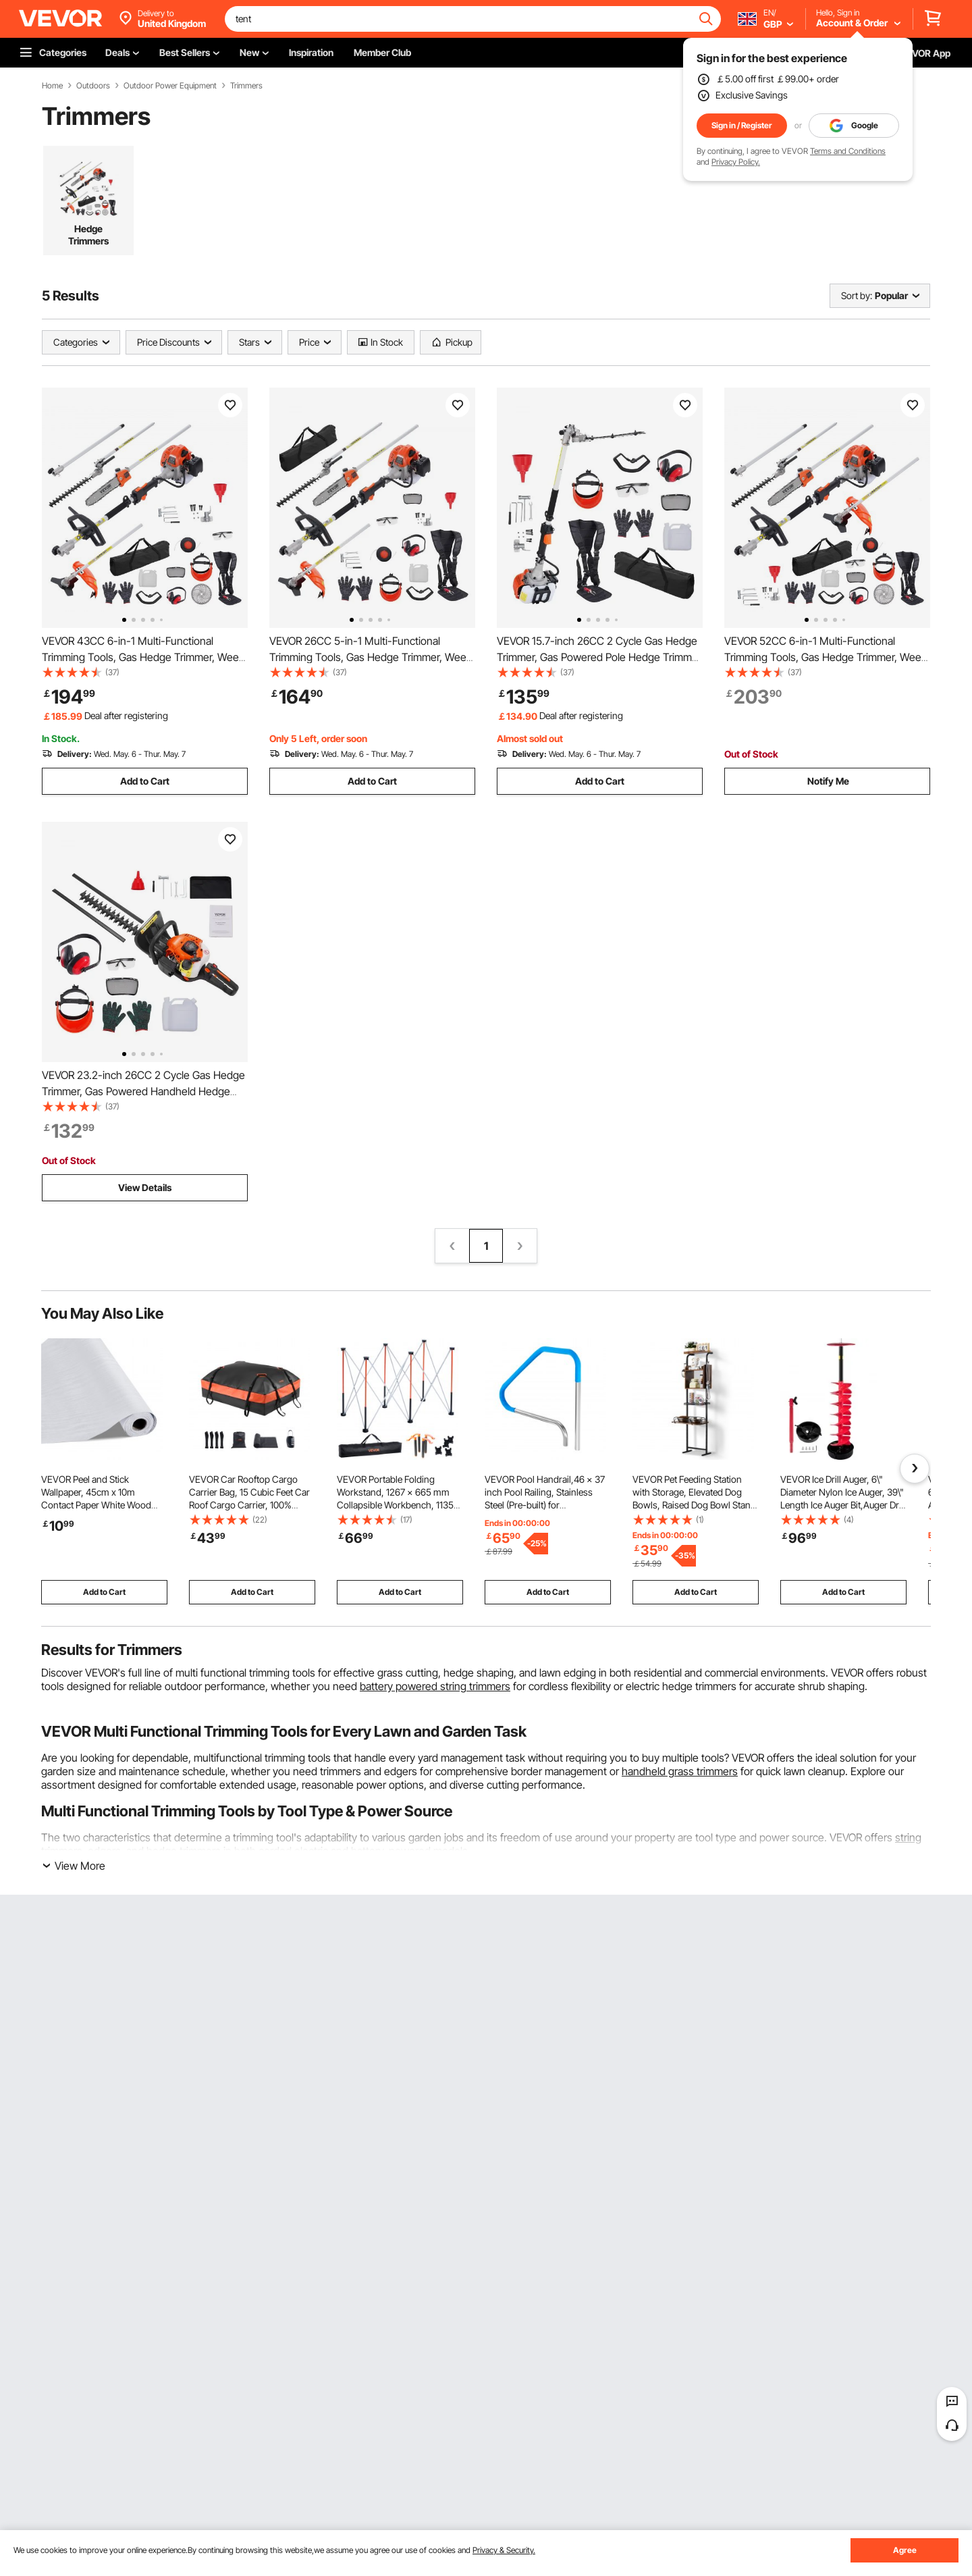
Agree (905, 2550)
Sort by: (856, 295)
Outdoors (93, 85)
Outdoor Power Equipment (170, 85)
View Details (144, 1187)
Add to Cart (144, 781)
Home (52, 85)
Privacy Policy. (735, 162)
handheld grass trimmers (680, 1771)
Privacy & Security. (504, 2550)
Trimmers (246, 85)
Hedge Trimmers (88, 234)
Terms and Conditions (848, 151)
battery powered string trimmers (435, 1686)
